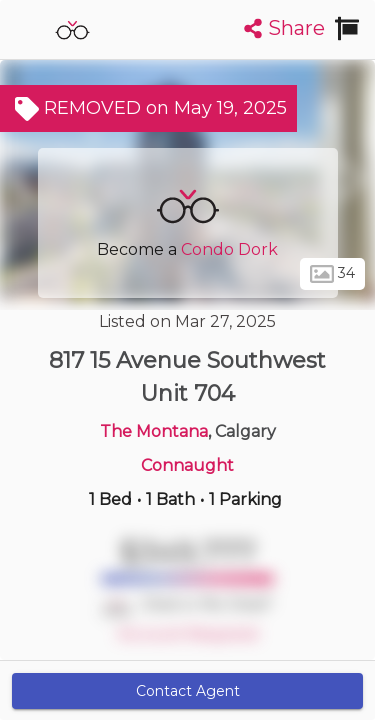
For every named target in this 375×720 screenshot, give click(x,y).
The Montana (154, 431)
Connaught (187, 465)
